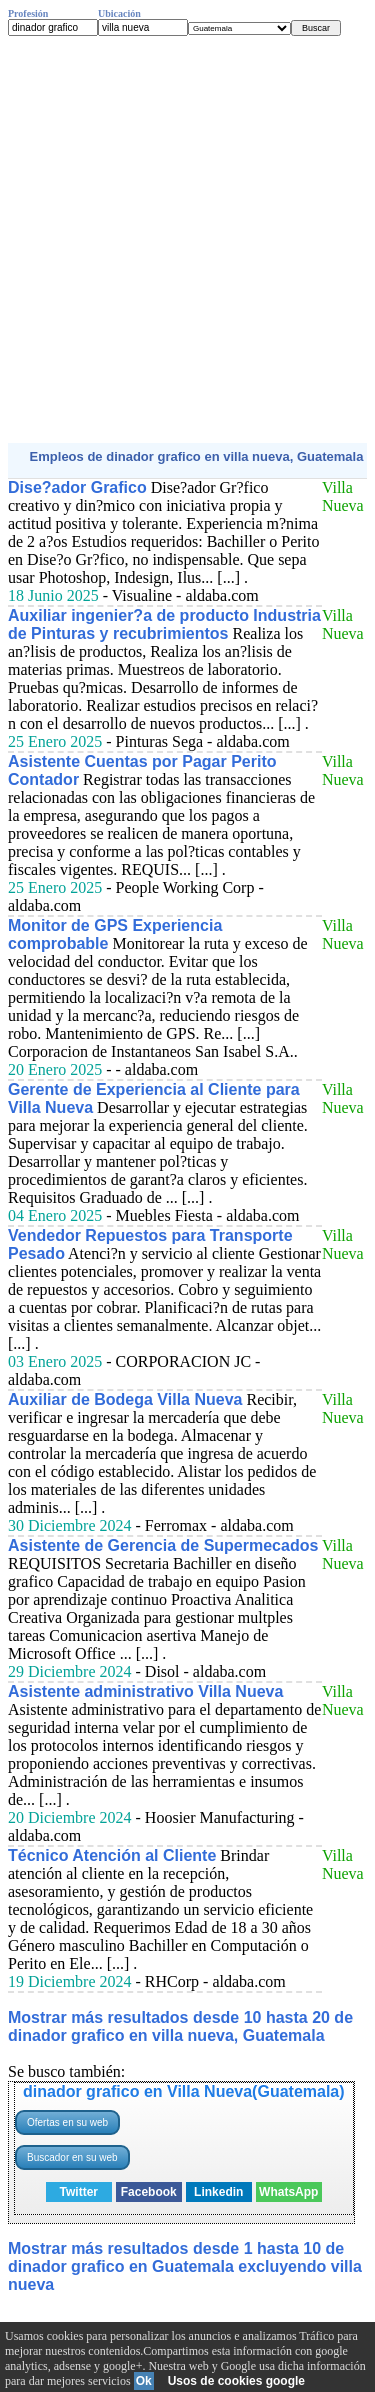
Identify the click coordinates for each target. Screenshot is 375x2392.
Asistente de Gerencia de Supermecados (163, 1545)
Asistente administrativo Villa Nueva (145, 1691)
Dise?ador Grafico (77, 487)
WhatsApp (288, 2192)
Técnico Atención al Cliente (112, 1855)
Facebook (149, 2192)
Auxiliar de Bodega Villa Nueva (125, 1399)
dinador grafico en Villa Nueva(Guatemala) (184, 2091)
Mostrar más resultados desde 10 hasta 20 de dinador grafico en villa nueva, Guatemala (180, 2026)
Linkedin (218, 2192)
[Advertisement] (187, 239)
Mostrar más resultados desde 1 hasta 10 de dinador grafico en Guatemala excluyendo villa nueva (185, 2266)
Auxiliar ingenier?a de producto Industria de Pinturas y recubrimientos (164, 624)
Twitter (79, 2192)
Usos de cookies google (236, 2381)
